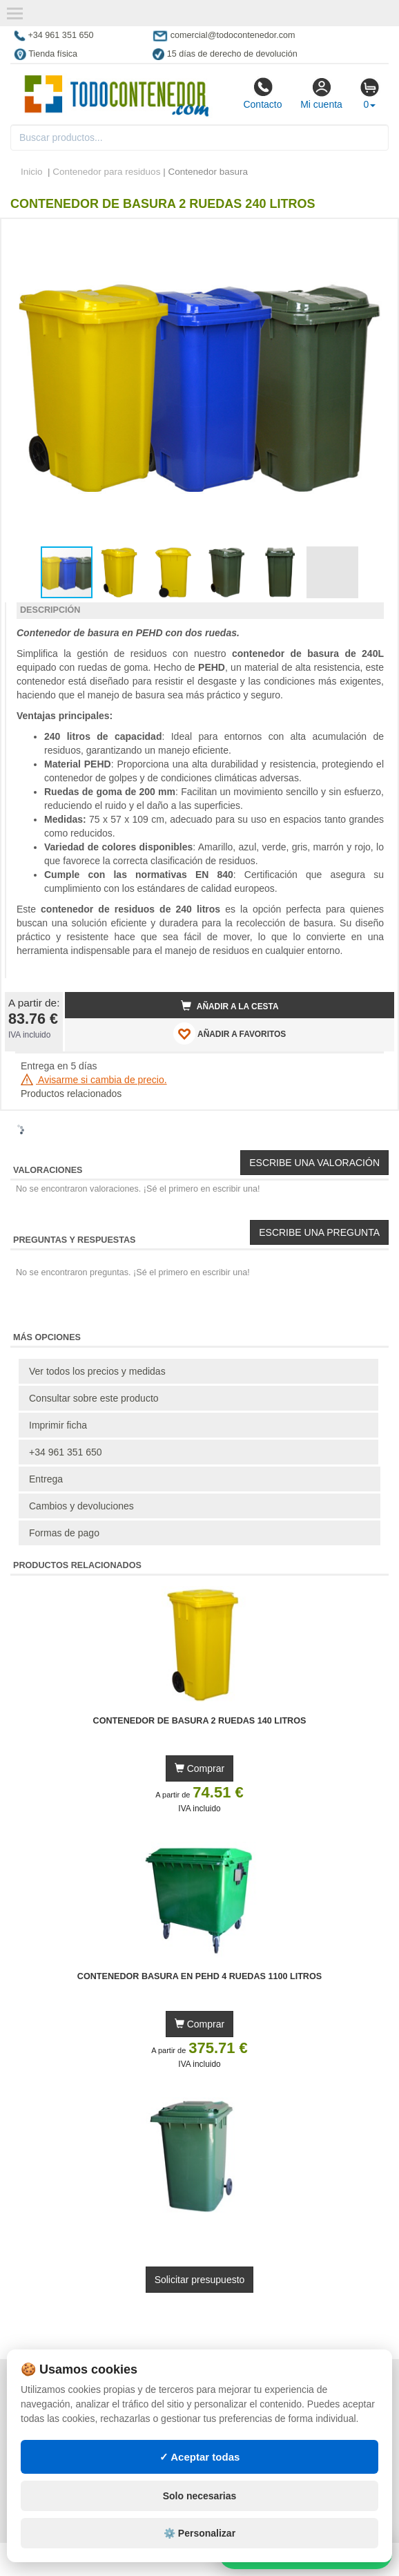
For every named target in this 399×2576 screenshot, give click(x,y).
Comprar (199, 1768)
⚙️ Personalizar (199, 2533)
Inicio (32, 171)
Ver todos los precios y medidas (97, 1371)
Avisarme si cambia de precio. (94, 1079)
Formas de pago (64, 1532)
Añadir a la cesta (230, 1005)
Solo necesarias (200, 2495)
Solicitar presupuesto (200, 2279)
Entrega (46, 1479)
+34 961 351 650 (65, 1452)
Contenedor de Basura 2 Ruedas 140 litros (199, 1721)
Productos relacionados (71, 1093)
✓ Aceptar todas (199, 2457)
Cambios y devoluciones (81, 1505)
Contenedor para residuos (106, 171)
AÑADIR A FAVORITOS (229, 1033)
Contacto (262, 93)
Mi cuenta (321, 93)
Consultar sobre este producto (94, 1398)
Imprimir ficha (58, 1425)
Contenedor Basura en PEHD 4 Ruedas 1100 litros (199, 1976)
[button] (371, 235)
